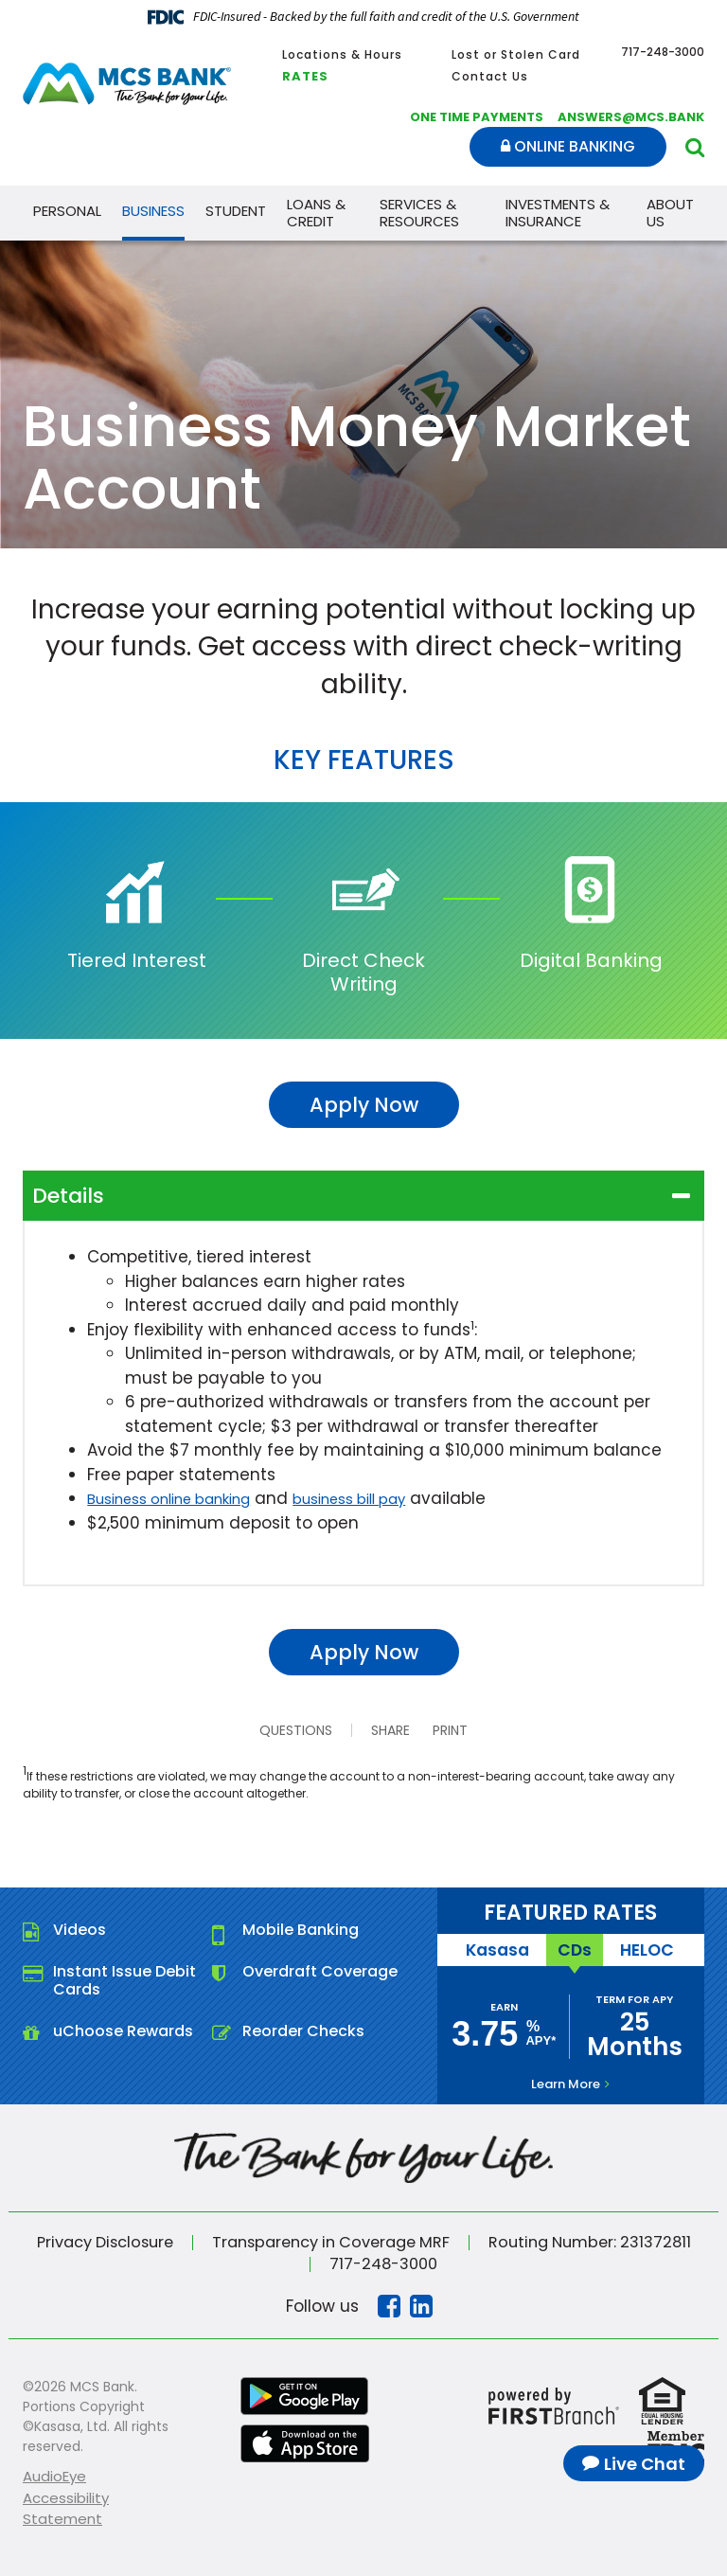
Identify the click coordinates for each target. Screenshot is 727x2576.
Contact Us (490, 76)
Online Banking (568, 146)
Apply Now (364, 1104)
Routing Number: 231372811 (603, 2240)
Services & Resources (419, 212)
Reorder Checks (303, 2031)
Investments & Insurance (557, 212)
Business (153, 211)
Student (235, 211)
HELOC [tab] (643, 1948)
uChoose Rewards (123, 2031)
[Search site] (694, 147)
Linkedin (421, 2304)
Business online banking (184, 1498)
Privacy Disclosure (91, 2240)
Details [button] (68, 1195)
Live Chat (644, 2464)
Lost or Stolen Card (516, 54)
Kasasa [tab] (499, 1948)
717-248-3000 (383, 2261)
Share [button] (383, 1730)
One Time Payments (476, 117)
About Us (670, 212)
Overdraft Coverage (320, 1971)
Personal (67, 211)
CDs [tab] (574, 1948)
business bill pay (390, 1498)
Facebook (389, 2304)
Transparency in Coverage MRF (330, 2240)
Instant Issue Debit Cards (124, 1980)
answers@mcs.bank (631, 117)
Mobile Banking (300, 1930)
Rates (305, 76)
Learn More (565, 2082)
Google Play (304, 2394)
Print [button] (458, 1730)
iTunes (304, 2441)
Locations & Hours (342, 54)
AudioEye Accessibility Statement (66, 2495)
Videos (79, 1930)
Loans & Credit (316, 212)
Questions (288, 1730)
